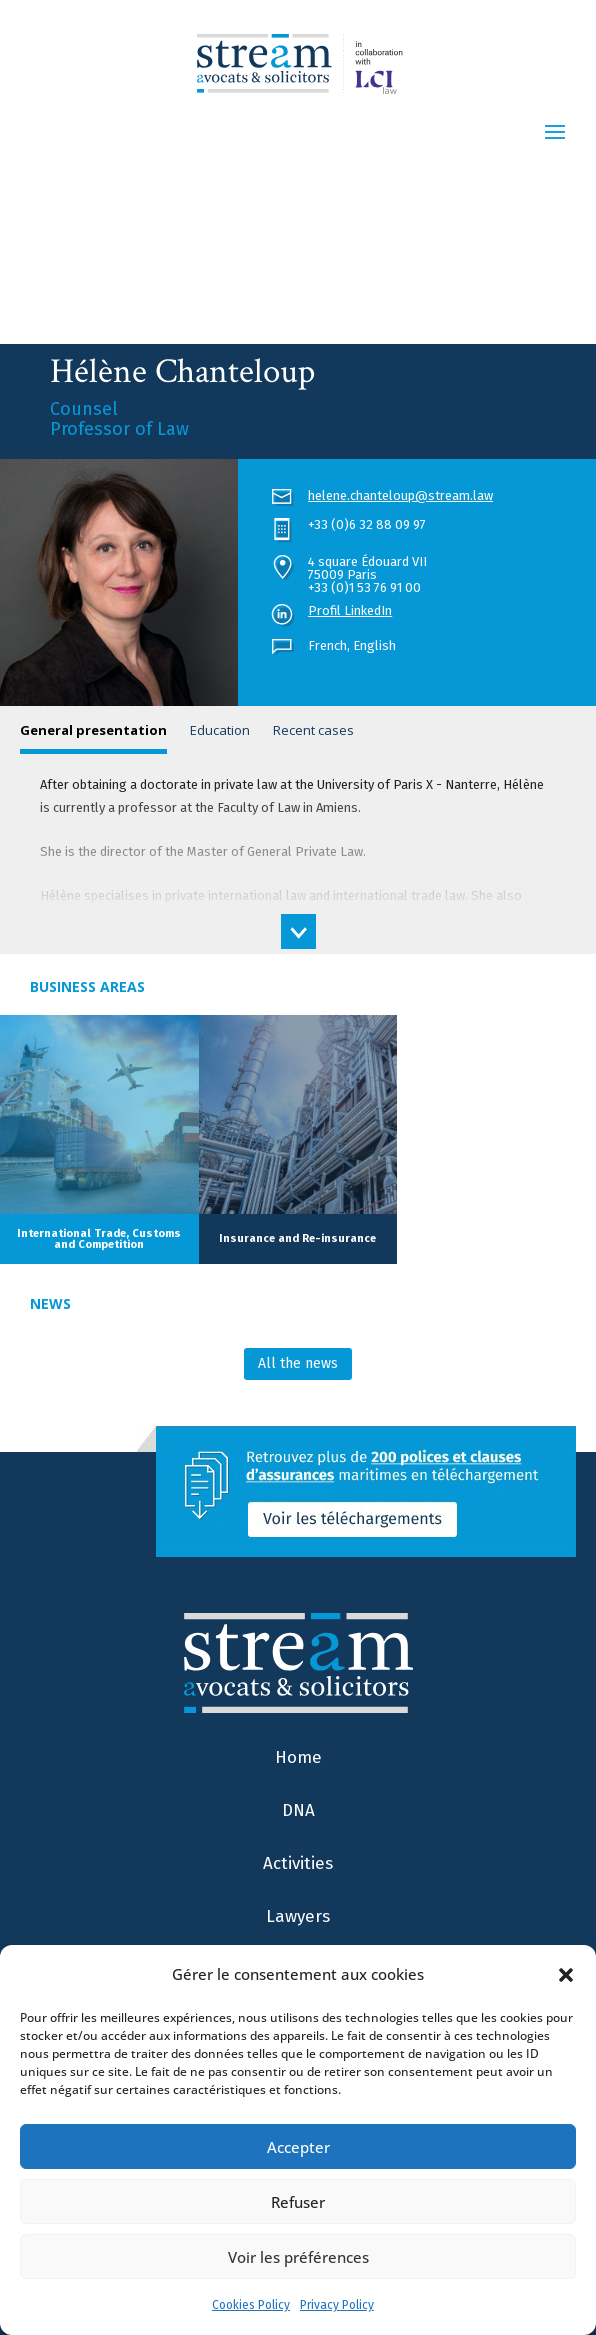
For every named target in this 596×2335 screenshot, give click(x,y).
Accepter (298, 2147)
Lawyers (298, 1916)
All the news (298, 1363)
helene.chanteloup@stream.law (400, 495)
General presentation (93, 730)
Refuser (298, 2202)
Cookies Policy (251, 2305)
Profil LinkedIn (350, 610)
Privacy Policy (337, 2305)
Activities (298, 1863)
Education (220, 730)
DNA (298, 1810)
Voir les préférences (298, 2257)
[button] (566, 1975)
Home (298, 1757)
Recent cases (313, 730)
